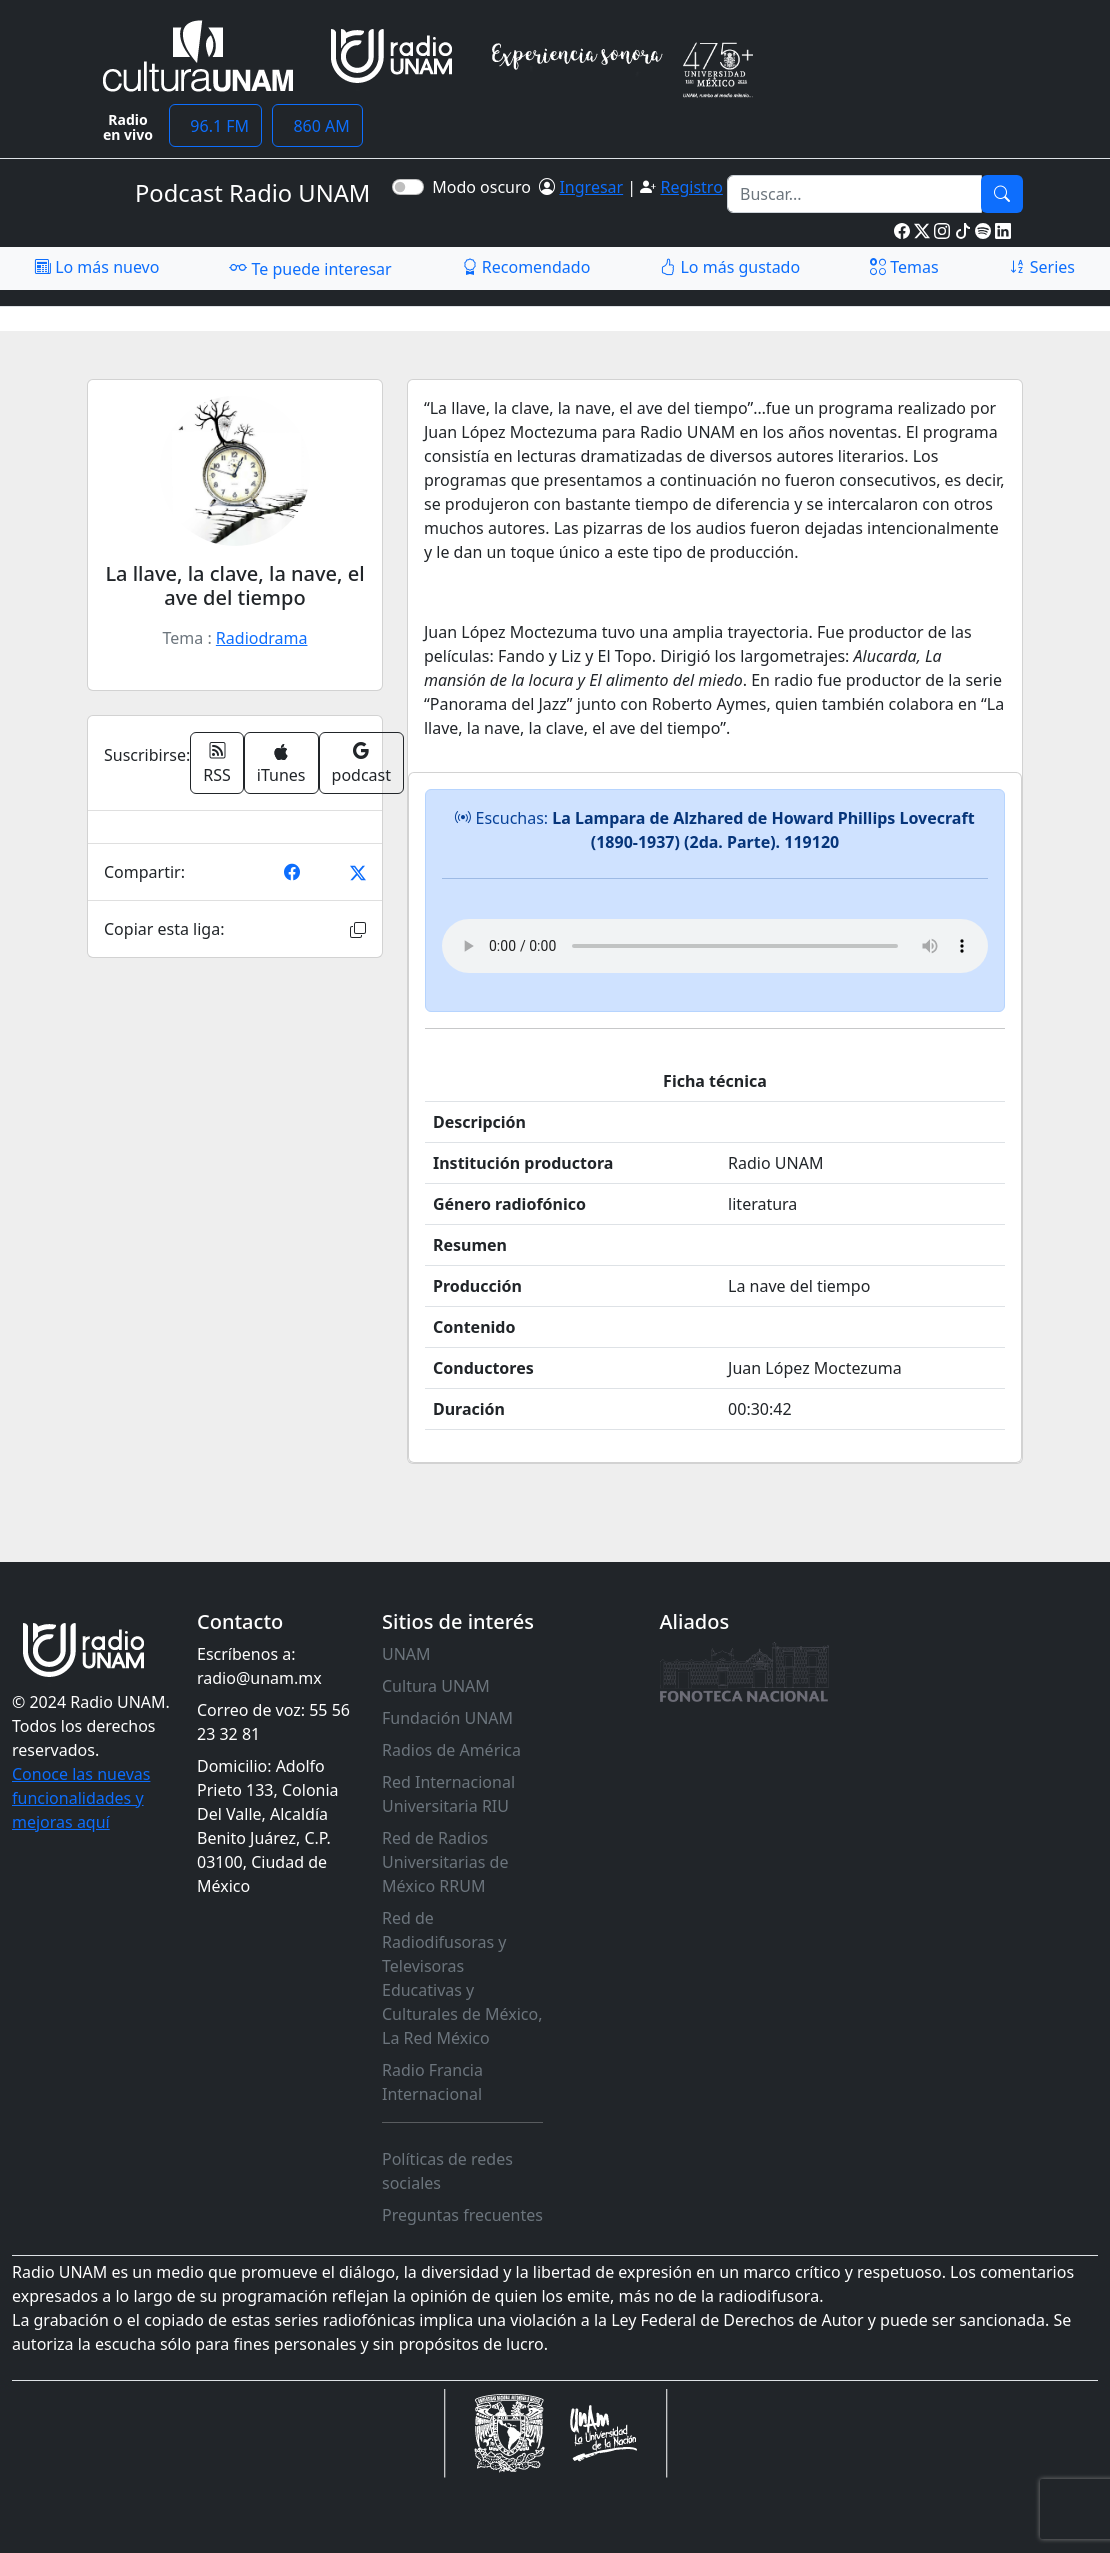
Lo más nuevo (97, 267)
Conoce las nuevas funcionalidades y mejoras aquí (81, 1798)
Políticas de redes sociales (447, 2171)
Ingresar (591, 187)
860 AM (317, 126)
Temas (904, 267)
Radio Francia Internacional (432, 2082)
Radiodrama (262, 638)
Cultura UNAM (436, 1686)
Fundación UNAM (447, 1718)
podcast (361, 763)
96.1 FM (215, 126)
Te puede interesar (310, 268)
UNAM (406, 1654)
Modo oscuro (485, 187)
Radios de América (451, 1750)
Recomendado (526, 267)
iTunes (281, 764)
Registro (691, 187)
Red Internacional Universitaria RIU (448, 1794)
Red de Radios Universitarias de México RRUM (445, 1862)
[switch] (408, 187)
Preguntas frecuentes (462, 2215)
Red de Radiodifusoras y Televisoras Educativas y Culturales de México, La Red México (462, 1978)
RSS (217, 763)
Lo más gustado (730, 267)
